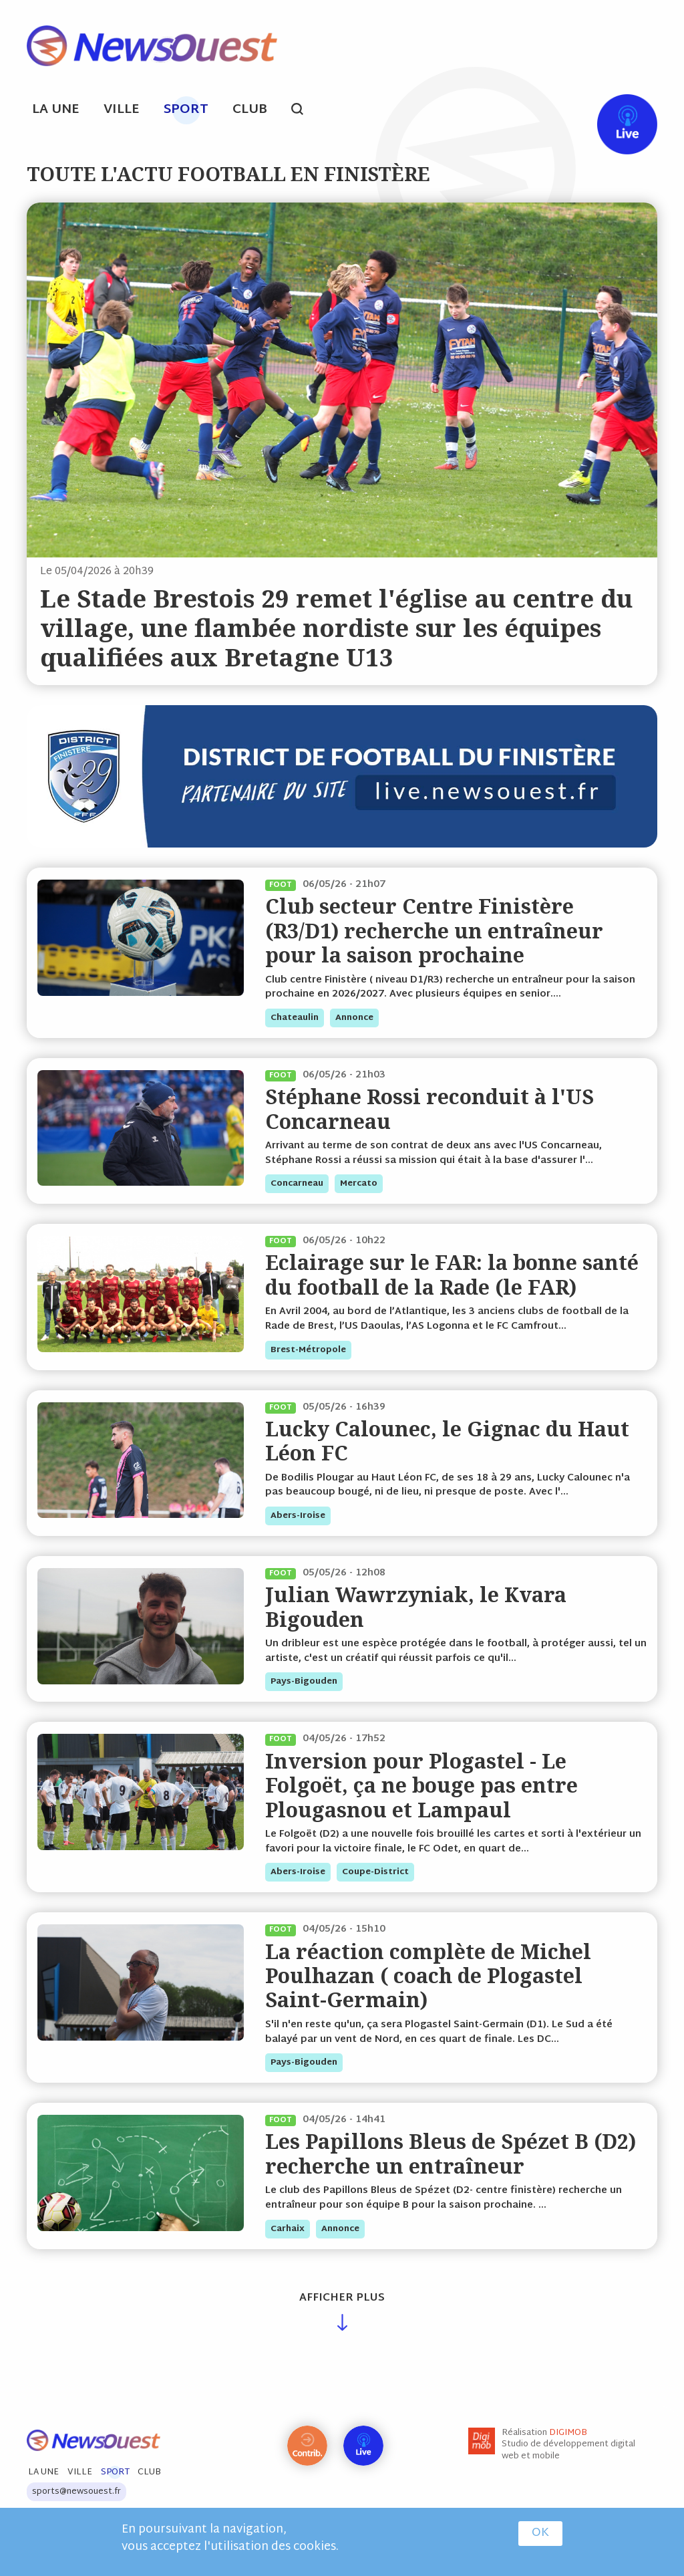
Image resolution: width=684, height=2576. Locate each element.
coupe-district (375, 1872)
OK (540, 2533)
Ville (122, 110)
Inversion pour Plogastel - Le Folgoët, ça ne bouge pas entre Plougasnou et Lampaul (421, 1785)
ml (512, 111)
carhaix (288, 2229)
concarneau (297, 1184)
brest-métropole (308, 1350)
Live (614, 111)
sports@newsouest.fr (76, 2492)
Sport (186, 110)
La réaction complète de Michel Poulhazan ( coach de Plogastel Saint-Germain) (428, 1976)
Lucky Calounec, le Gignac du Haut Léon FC (447, 1440)
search (304, 111)
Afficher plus (342, 2298)
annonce (354, 1018)
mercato (358, 1184)
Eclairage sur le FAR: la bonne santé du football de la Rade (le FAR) (452, 1274)
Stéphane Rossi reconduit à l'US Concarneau (429, 1108)
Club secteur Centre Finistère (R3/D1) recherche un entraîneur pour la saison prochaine (434, 930)
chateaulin (295, 1018)
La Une (55, 110)
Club (249, 110)
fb (538, 111)
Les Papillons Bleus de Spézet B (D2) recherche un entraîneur (450, 2153)
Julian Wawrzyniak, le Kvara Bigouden (415, 1606)
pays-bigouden (304, 1682)
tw (564, 111)
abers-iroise (298, 1516)
